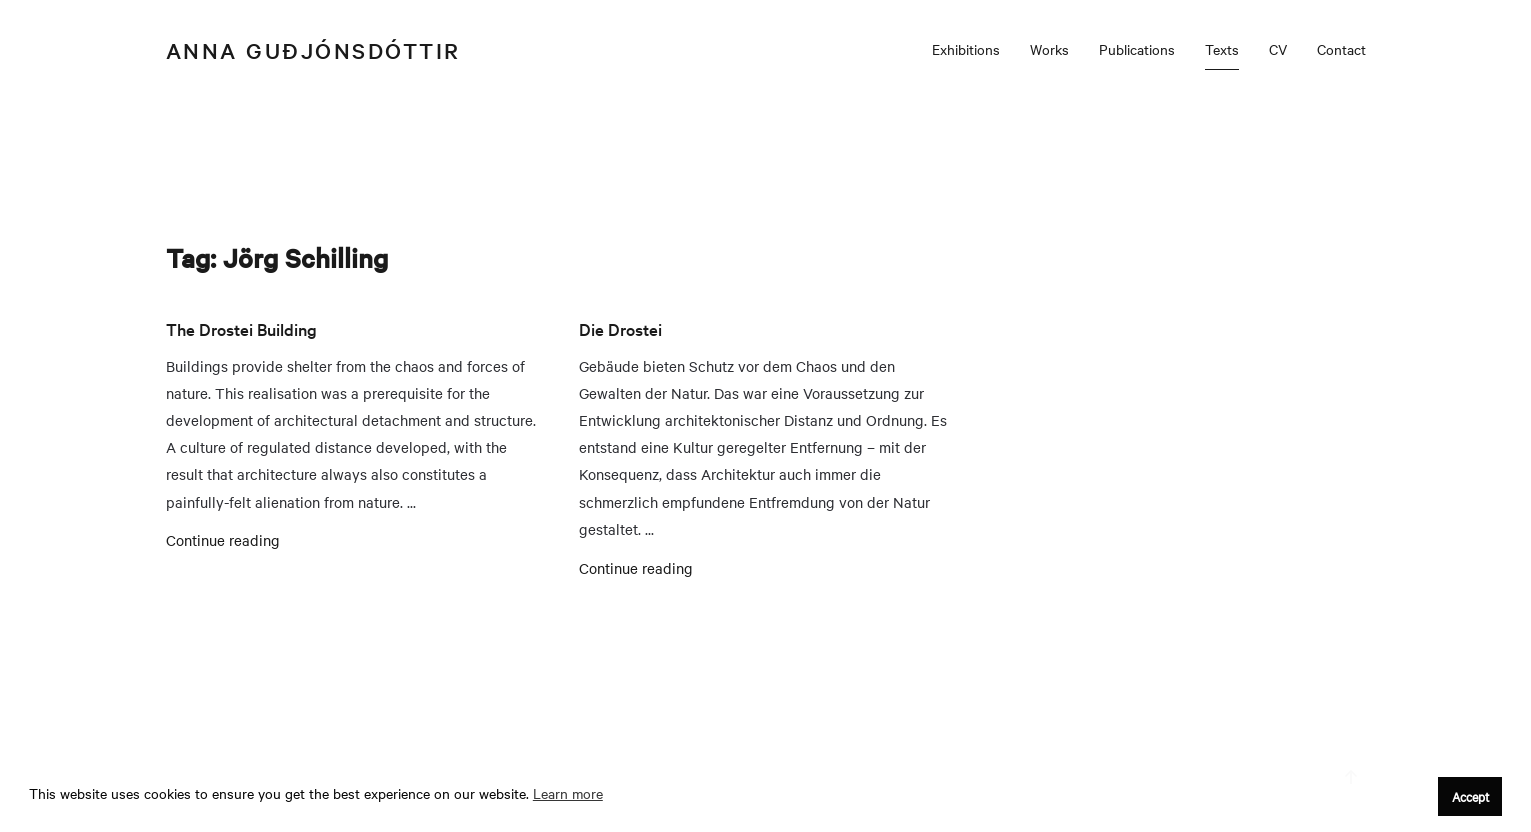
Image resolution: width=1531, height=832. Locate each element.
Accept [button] (1470, 796)
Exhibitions (966, 49)
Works (1049, 49)
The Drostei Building (241, 328)
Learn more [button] (568, 793)
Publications (1137, 49)
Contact (1341, 49)
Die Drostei (620, 328)
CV (1278, 49)
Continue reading (223, 540)
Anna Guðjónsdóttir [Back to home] (313, 50)
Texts (1222, 49)
